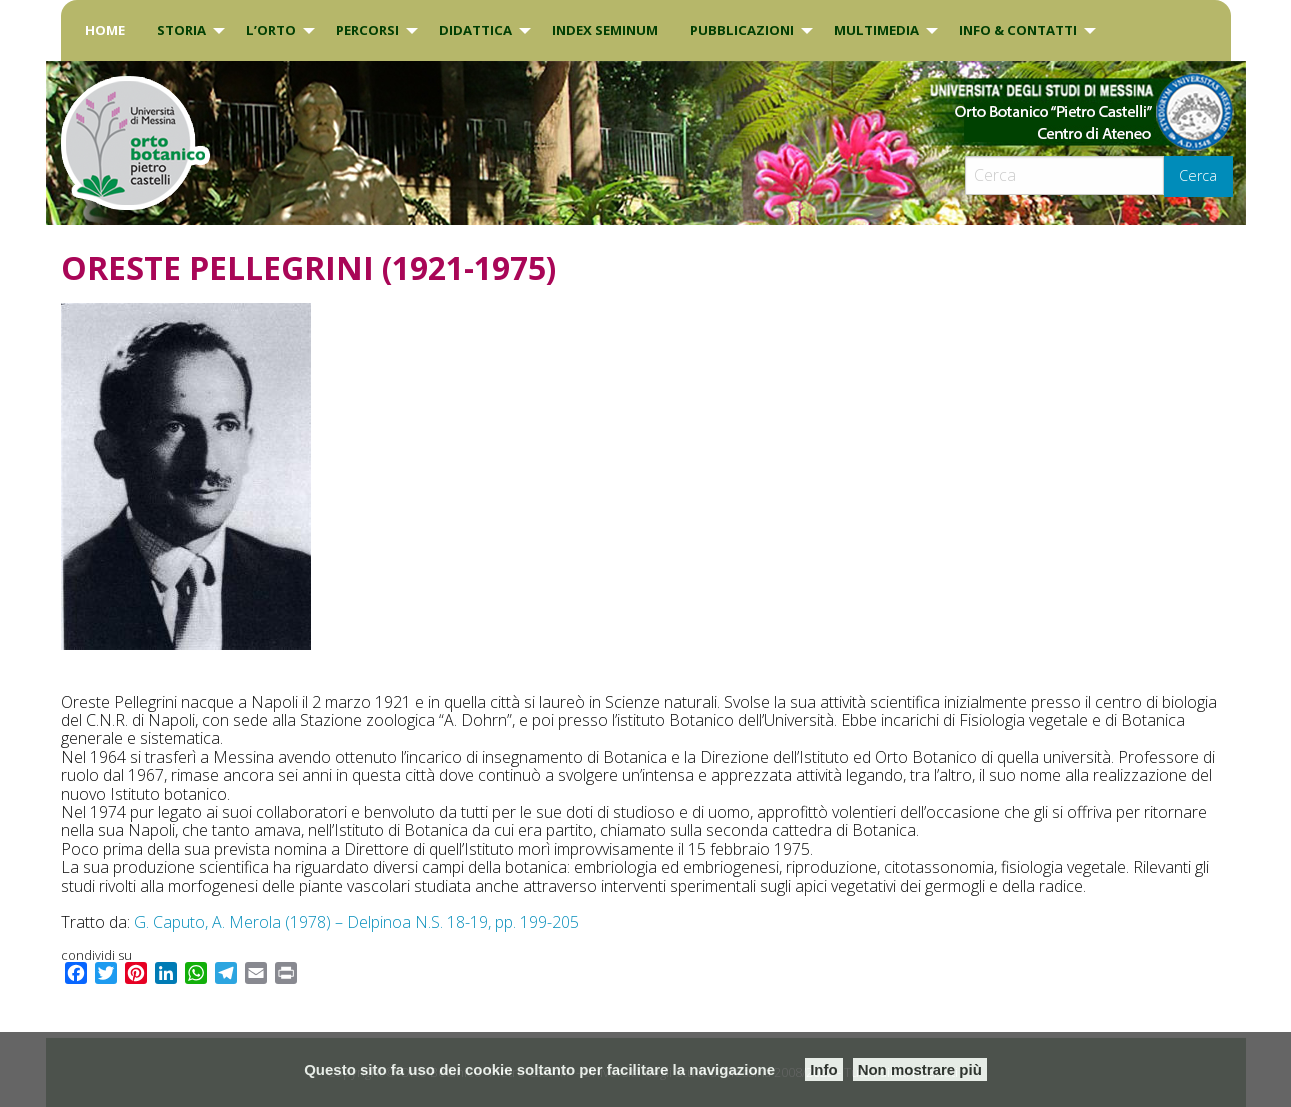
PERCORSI (367, 30)
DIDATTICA (475, 30)
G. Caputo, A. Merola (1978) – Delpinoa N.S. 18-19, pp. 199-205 (356, 922)
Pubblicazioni (742, 30)
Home (105, 30)
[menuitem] (105, 30)
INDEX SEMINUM (605, 30)
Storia (181, 30)
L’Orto (271, 30)
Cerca (1198, 175)
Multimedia (876, 30)
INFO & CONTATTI (1018, 30)
